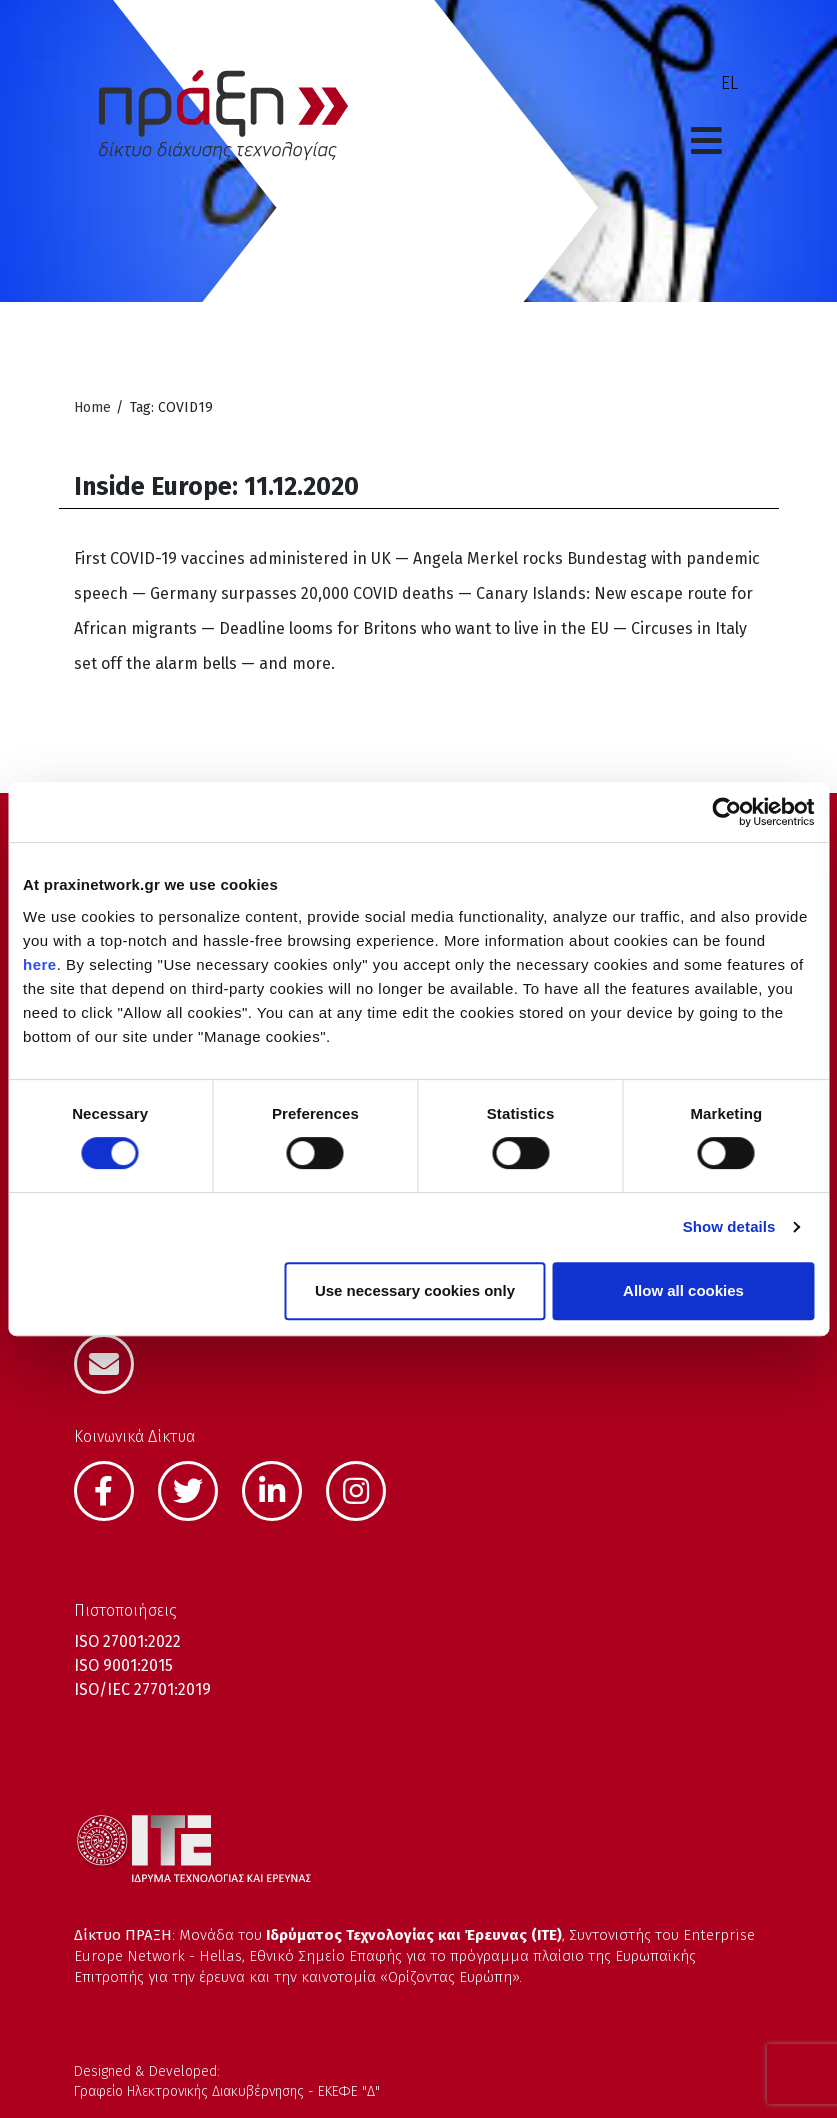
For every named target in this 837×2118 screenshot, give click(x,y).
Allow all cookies (683, 1290)
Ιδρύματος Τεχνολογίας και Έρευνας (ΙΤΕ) (414, 1935)
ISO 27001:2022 (127, 1641)
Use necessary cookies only (415, 1290)
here (40, 964)
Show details (729, 1226)
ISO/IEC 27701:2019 (142, 1689)
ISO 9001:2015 (123, 1665)
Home (92, 407)
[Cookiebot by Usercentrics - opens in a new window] (726, 812)
